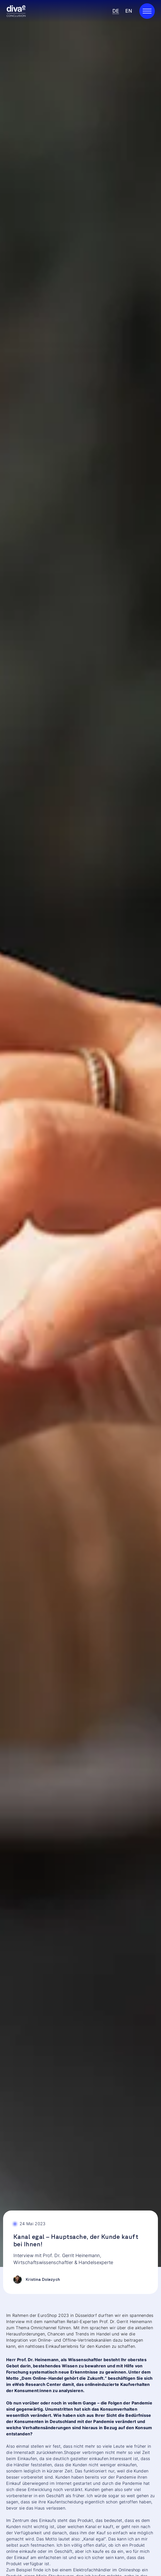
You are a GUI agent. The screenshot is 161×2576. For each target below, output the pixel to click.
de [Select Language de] (115, 11)
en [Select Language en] (128, 11)
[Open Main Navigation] (147, 11)
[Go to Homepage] (16, 11)
